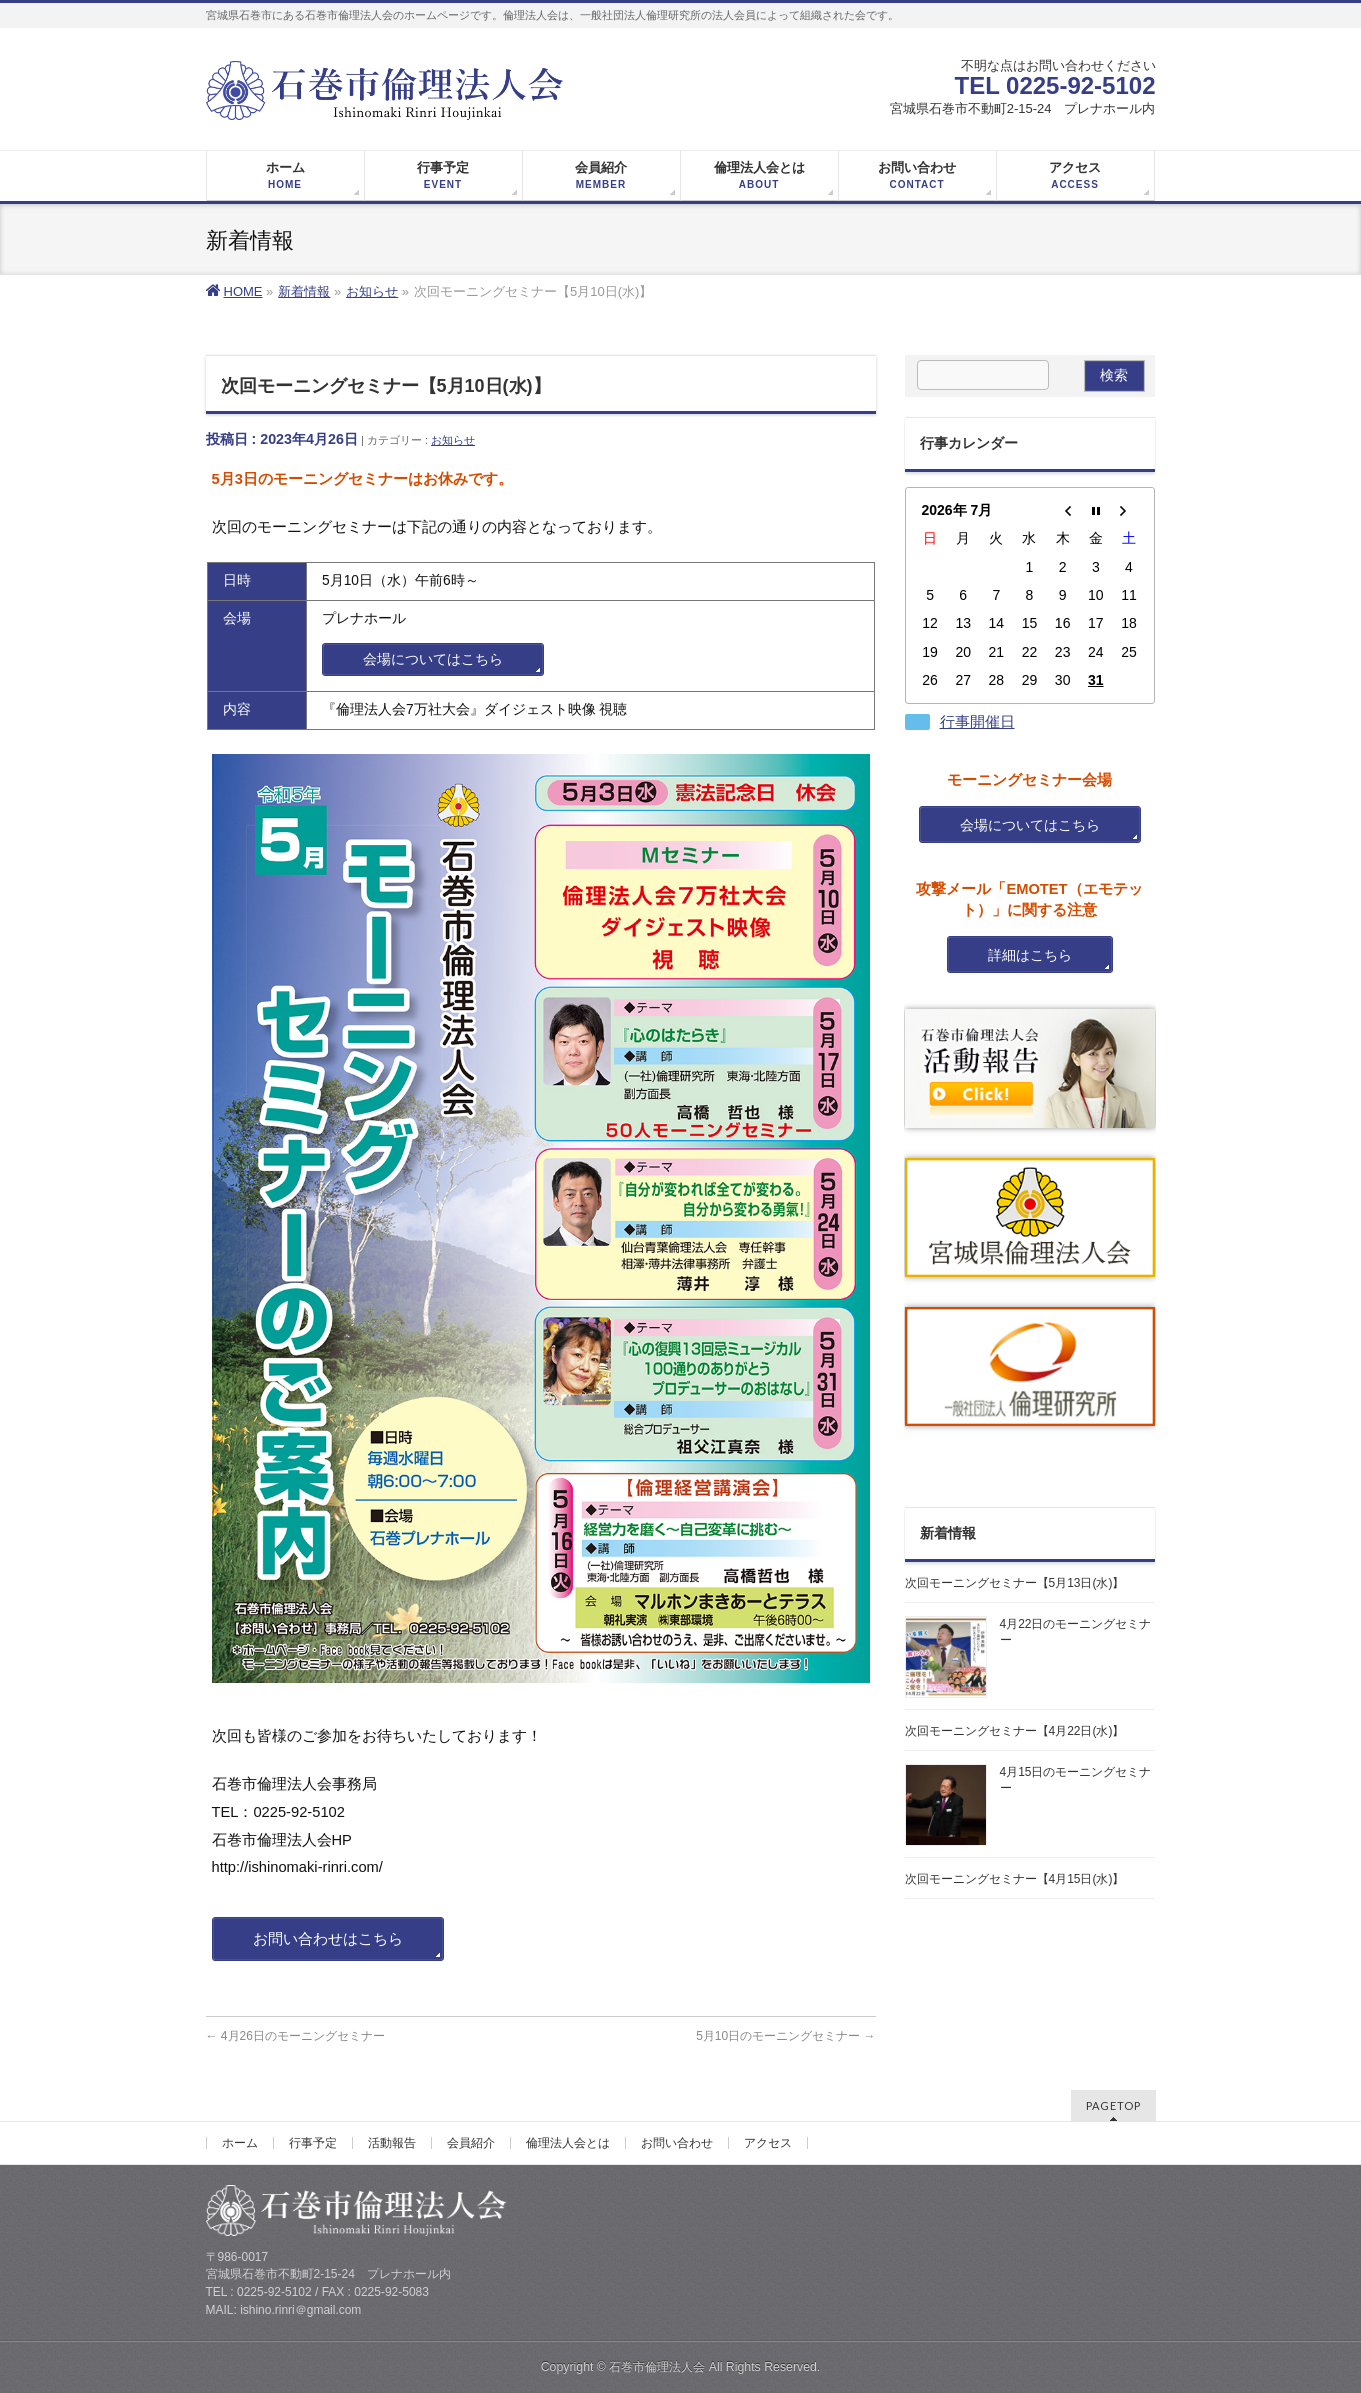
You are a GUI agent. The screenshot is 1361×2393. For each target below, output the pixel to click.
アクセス (768, 2143)
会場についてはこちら (433, 659)
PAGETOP (1113, 2105)
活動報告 (392, 2143)
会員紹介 (471, 2143)
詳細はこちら (1030, 955)
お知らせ (453, 440)
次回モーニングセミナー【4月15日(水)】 (1015, 1879)
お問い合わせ (677, 2143)
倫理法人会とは (568, 2143)
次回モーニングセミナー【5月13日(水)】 (1015, 1583)
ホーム (240, 2143)
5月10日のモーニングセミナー (785, 2036)
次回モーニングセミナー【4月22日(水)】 (1015, 1731)
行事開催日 (977, 722)
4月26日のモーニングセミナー (295, 2036)
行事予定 (313, 2143)
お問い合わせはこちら (328, 1939)
